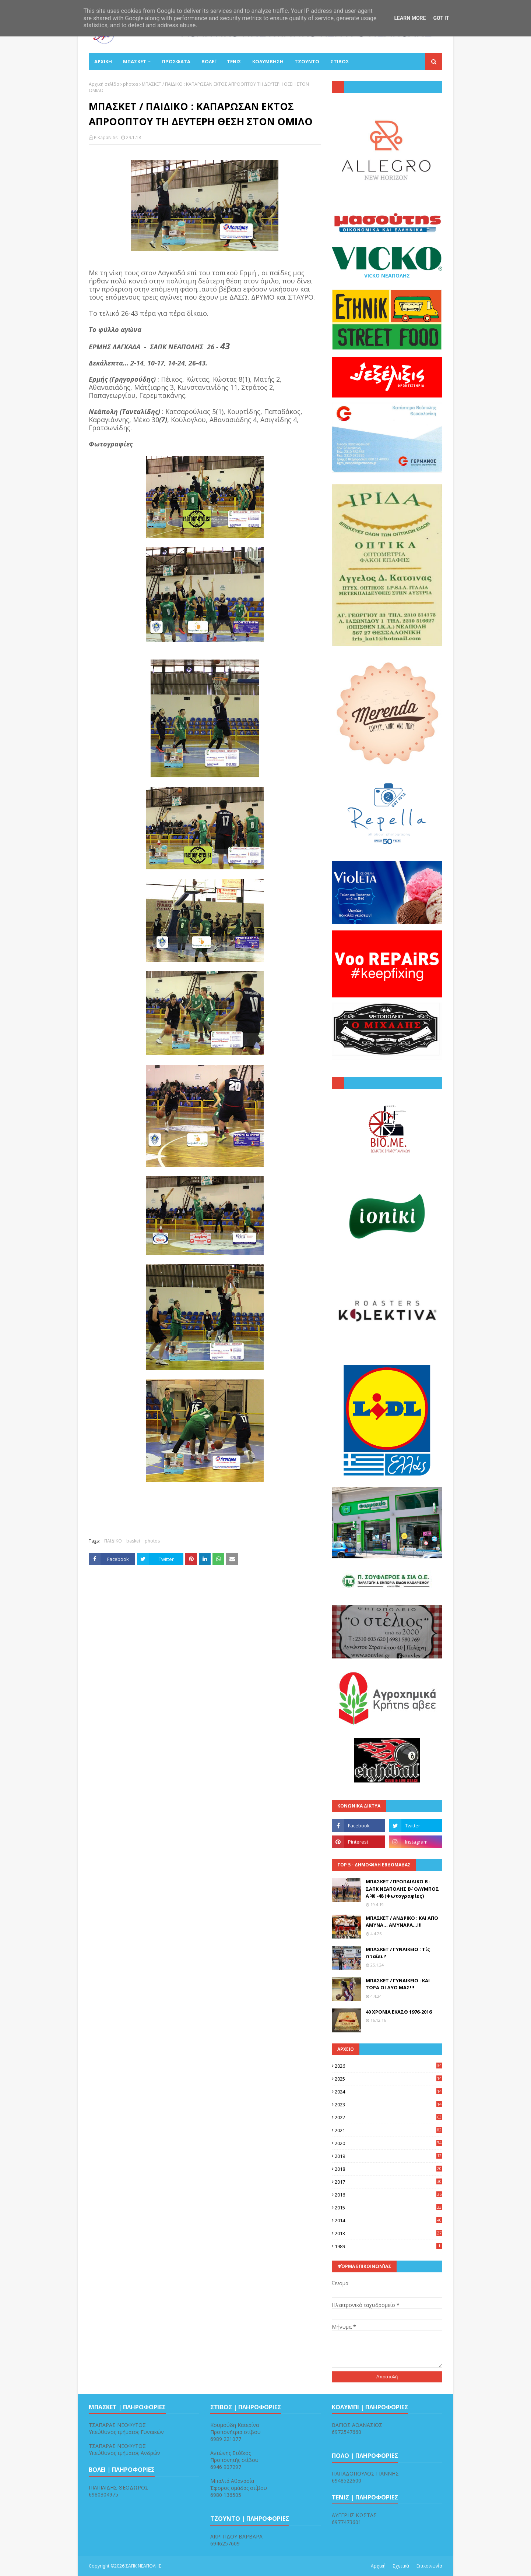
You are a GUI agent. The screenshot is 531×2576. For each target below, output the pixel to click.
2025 (388, 2078)
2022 (388, 2117)
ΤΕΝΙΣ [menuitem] (234, 61)
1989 (388, 2246)
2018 (388, 2169)
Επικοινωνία (429, 2566)
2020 (388, 2143)
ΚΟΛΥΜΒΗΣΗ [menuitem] (268, 61)
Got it (441, 18)
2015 (388, 2207)
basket (133, 1541)
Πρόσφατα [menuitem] (176, 61)
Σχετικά (401, 2566)
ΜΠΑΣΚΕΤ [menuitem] (134, 61)
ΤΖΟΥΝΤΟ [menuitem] (307, 61)
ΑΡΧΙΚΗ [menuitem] (103, 61)
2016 (388, 2194)
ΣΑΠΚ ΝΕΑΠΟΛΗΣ (143, 2566)
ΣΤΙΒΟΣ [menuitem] (339, 61)
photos (130, 84)
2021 (388, 2130)
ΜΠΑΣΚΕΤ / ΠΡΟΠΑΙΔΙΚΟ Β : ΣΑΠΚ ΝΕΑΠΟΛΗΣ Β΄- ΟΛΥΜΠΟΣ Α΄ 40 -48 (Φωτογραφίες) (402, 1888)
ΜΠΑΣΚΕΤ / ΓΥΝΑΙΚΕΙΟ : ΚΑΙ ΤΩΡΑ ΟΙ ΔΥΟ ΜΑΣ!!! (398, 1984)
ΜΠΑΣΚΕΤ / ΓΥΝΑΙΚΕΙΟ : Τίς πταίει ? (398, 1953)
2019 (388, 2156)
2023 (388, 2104)
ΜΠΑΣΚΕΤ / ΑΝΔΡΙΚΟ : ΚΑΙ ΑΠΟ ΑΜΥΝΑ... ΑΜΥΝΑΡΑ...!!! (402, 1922)
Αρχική (378, 2566)
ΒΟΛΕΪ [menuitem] (208, 61)
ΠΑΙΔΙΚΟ (113, 1541)
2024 (388, 2091)
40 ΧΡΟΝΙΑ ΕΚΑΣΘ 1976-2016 (399, 2011)
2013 (388, 2233)
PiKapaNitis (105, 137)
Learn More (410, 18)
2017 (388, 2182)
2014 (388, 2220)
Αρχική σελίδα (104, 84)
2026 (388, 2066)
